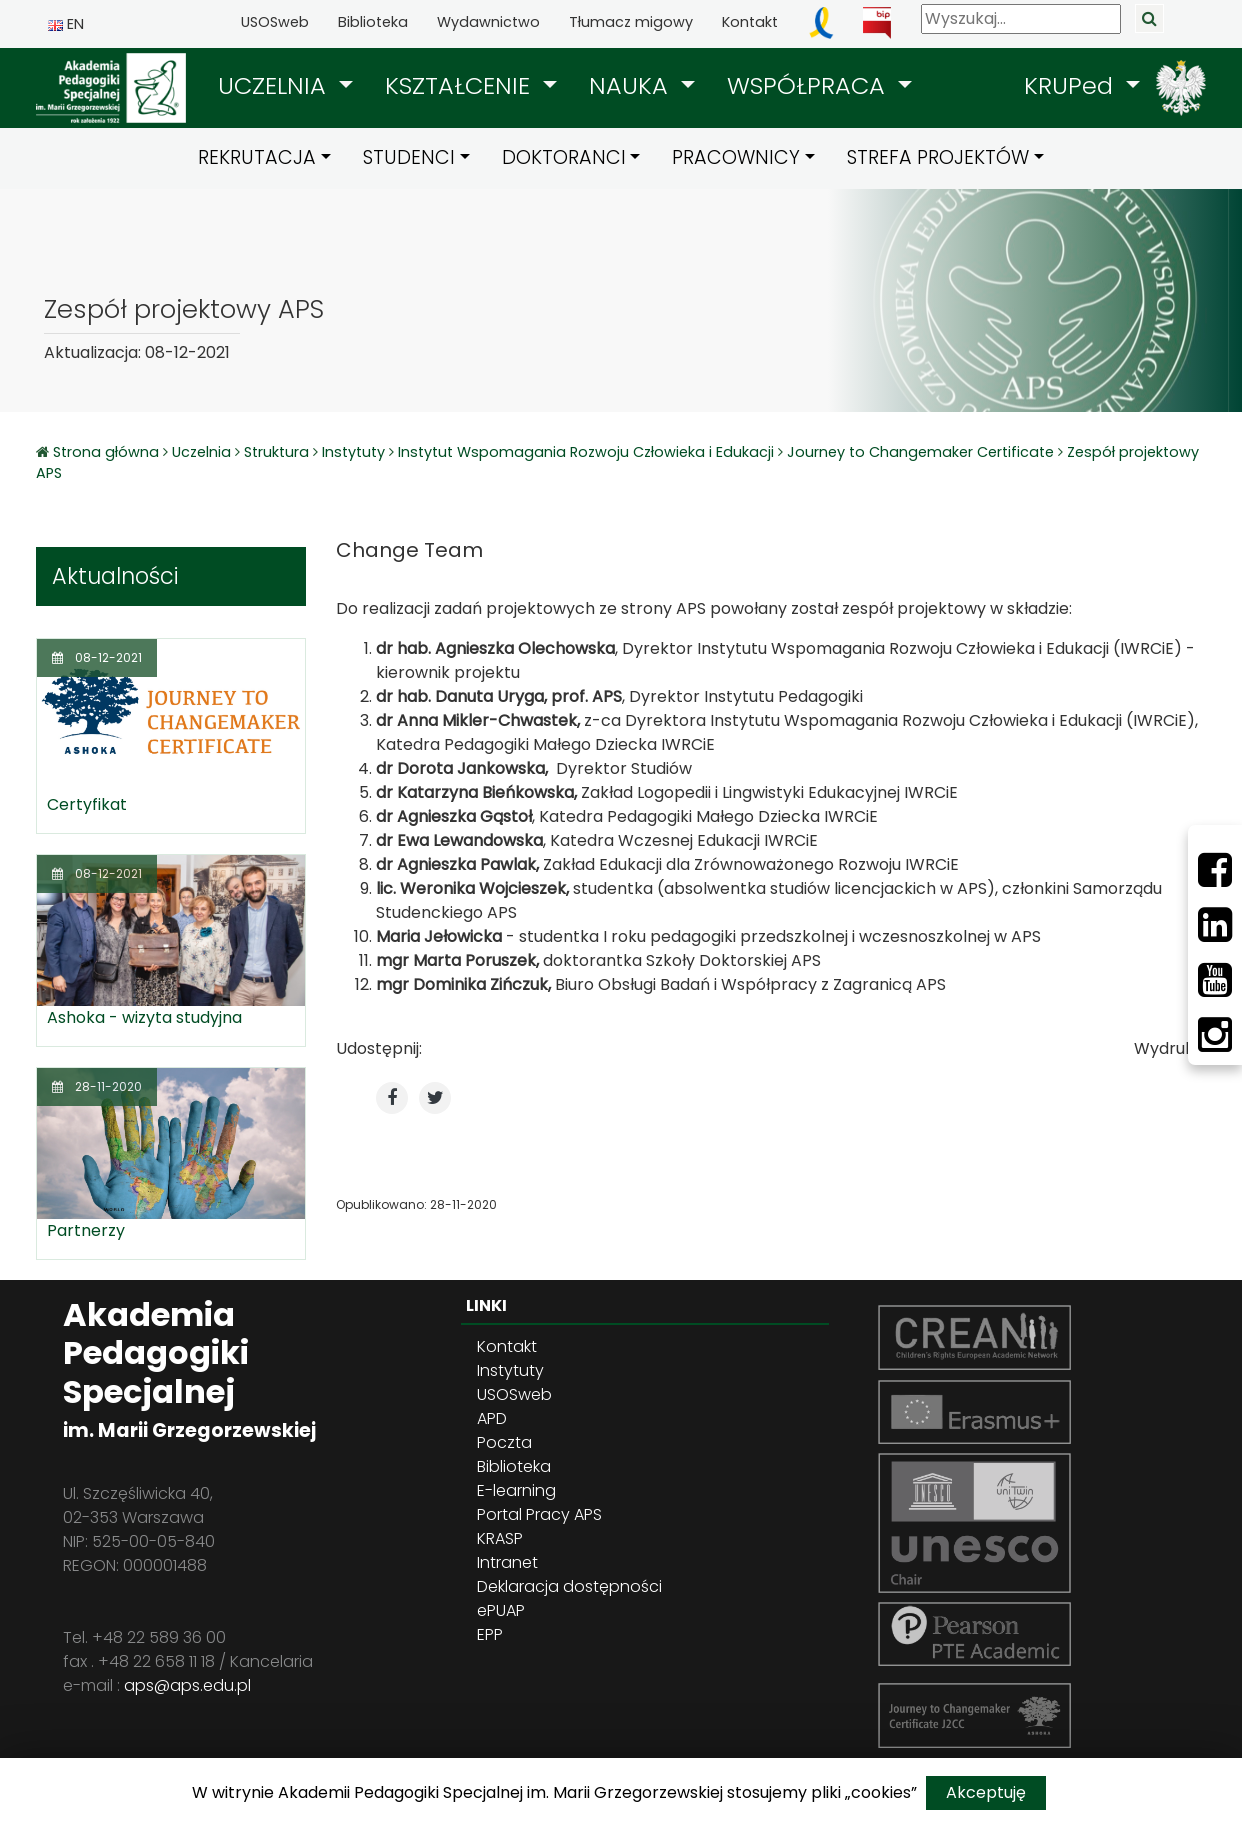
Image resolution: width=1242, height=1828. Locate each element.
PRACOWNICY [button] (736, 157)
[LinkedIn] (1215, 925)
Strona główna (108, 452)
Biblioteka (373, 22)
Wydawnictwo (488, 22)
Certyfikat (87, 804)
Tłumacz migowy (631, 22)
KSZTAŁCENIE (461, 85)
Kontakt (750, 22)
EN (66, 24)
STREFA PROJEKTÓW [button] (938, 157)
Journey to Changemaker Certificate (920, 452)
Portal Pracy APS (539, 1514)
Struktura (276, 452)
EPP (490, 1634)
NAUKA (632, 85)
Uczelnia (201, 452)
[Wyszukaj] (1021, 19)
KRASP (500, 1538)
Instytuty (353, 452)
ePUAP (501, 1610)
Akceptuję (986, 1792)
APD (492, 1418)
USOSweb (275, 22)
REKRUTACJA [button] (257, 157)
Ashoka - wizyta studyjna (144, 1017)
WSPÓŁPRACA (809, 85)
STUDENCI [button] (409, 157)
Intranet (507, 1562)
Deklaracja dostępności (569, 1586)
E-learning (516, 1490)
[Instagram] (1215, 1035)
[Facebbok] (1215, 870)
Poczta (504, 1442)
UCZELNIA (275, 85)
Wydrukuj (1170, 1048)
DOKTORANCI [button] (564, 157)
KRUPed (1072, 85)
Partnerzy (86, 1230)
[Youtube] (1215, 980)
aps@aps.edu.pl (187, 1685)
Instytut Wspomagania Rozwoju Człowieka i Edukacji (586, 452)
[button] (285, 86)
